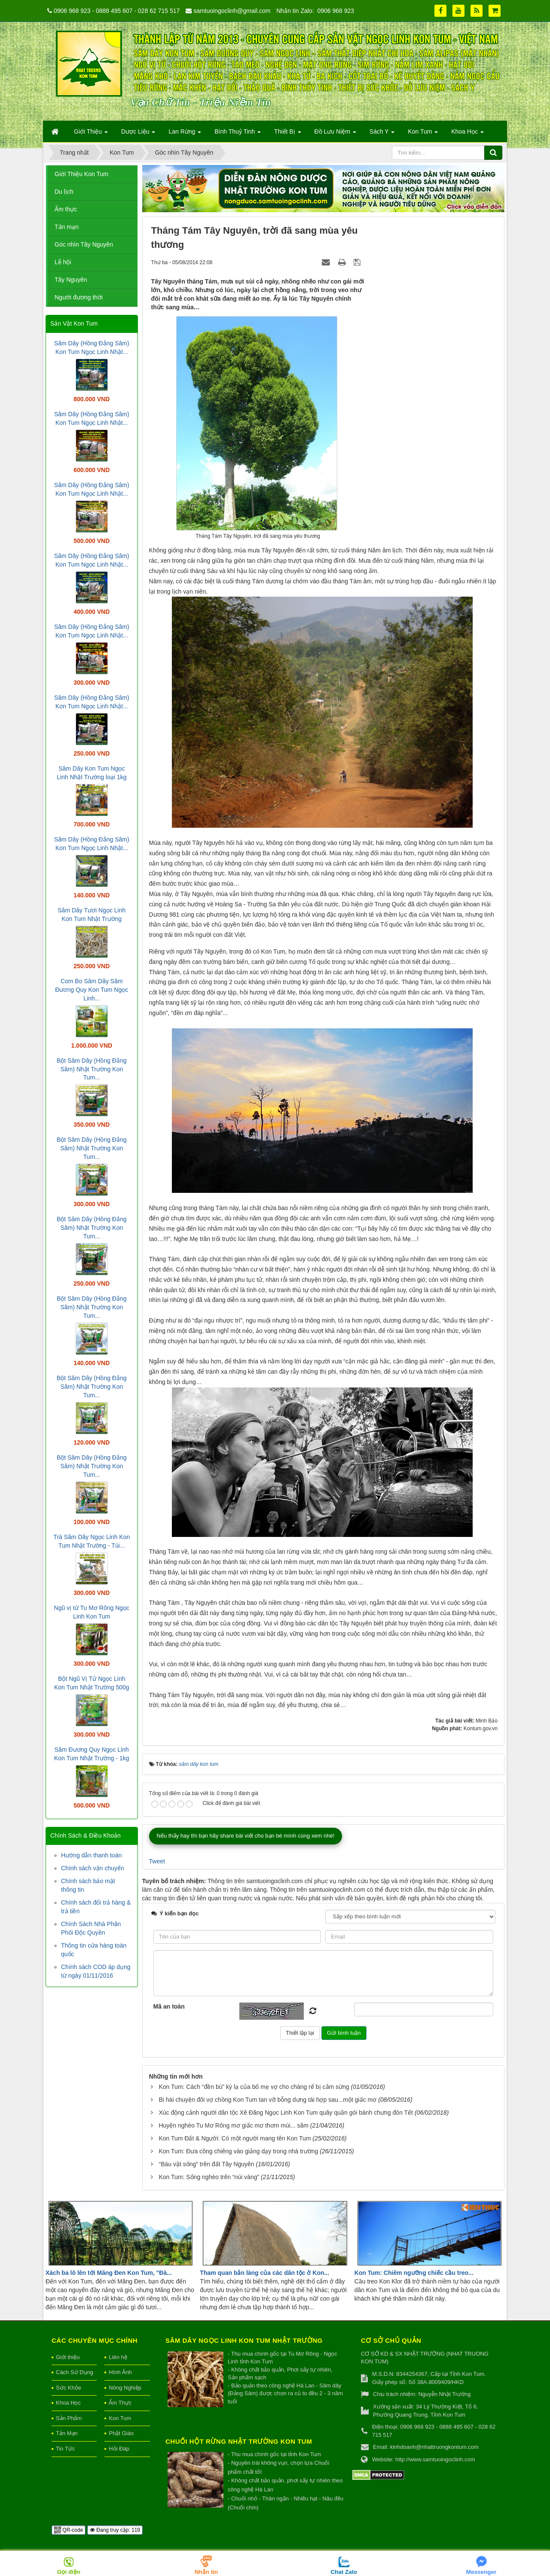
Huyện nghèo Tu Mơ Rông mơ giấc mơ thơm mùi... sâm (233, 2125)
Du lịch (64, 191)
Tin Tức (65, 2448)
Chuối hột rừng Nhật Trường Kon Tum (238, 2441)
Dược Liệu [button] (138, 134)
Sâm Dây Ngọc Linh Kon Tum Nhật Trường (244, 2340)
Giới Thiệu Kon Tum (81, 174)
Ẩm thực (66, 209)
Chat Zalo (343, 2572)
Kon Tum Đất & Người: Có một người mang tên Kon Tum (235, 2138)
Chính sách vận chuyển (92, 1868)
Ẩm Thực (120, 2402)
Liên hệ (118, 2357)
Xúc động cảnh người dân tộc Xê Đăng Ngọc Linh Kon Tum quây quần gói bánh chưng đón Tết (286, 2112)
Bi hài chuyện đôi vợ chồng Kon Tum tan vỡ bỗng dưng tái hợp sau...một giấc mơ (267, 2099)
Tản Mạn (67, 2433)
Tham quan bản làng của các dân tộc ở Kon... (264, 2272)
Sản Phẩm (69, 2418)
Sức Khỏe (68, 2387)
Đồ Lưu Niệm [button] (335, 134)
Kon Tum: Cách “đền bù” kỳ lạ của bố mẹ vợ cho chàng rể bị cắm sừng (254, 2086)
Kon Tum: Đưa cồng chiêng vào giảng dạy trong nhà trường (238, 2151)
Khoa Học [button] (467, 134)
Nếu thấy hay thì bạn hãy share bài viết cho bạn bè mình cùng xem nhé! (246, 1835)
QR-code (68, 2530)
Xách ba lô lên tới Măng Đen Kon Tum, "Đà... (109, 2272)
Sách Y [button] (382, 134)
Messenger (481, 2572)
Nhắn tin (206, 2572)
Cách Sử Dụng (74, 2372)
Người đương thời (79, 297)
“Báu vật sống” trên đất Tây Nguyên (206, 2164)
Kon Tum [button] (423, 134)
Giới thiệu (67, 2357)
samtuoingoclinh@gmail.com (231, 10)
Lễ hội (63, 262)
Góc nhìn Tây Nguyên (84, 244)
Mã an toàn (169, 2006)
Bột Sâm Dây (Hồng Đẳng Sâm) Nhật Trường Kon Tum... (92, 1069)
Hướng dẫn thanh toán (91, 1855)
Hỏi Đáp (119, 2448)
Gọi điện (68, 2572)
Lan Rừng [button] (184, 134)
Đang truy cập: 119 (115, 2530)
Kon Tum (120, 2418)
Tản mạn (67, 226)
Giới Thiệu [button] (91, 134)
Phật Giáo (121, 2433)
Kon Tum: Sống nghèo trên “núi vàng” (209, 2177)
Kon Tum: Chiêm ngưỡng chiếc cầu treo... (414, 2272)
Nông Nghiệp (125, 2387)
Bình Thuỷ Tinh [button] (237, 134)
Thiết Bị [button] (287, 134)
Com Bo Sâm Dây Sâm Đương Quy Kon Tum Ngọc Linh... (91, 990)
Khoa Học (68, 2402)
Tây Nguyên (71, 279)
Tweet (157, 1861)
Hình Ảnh (120, 2372)
